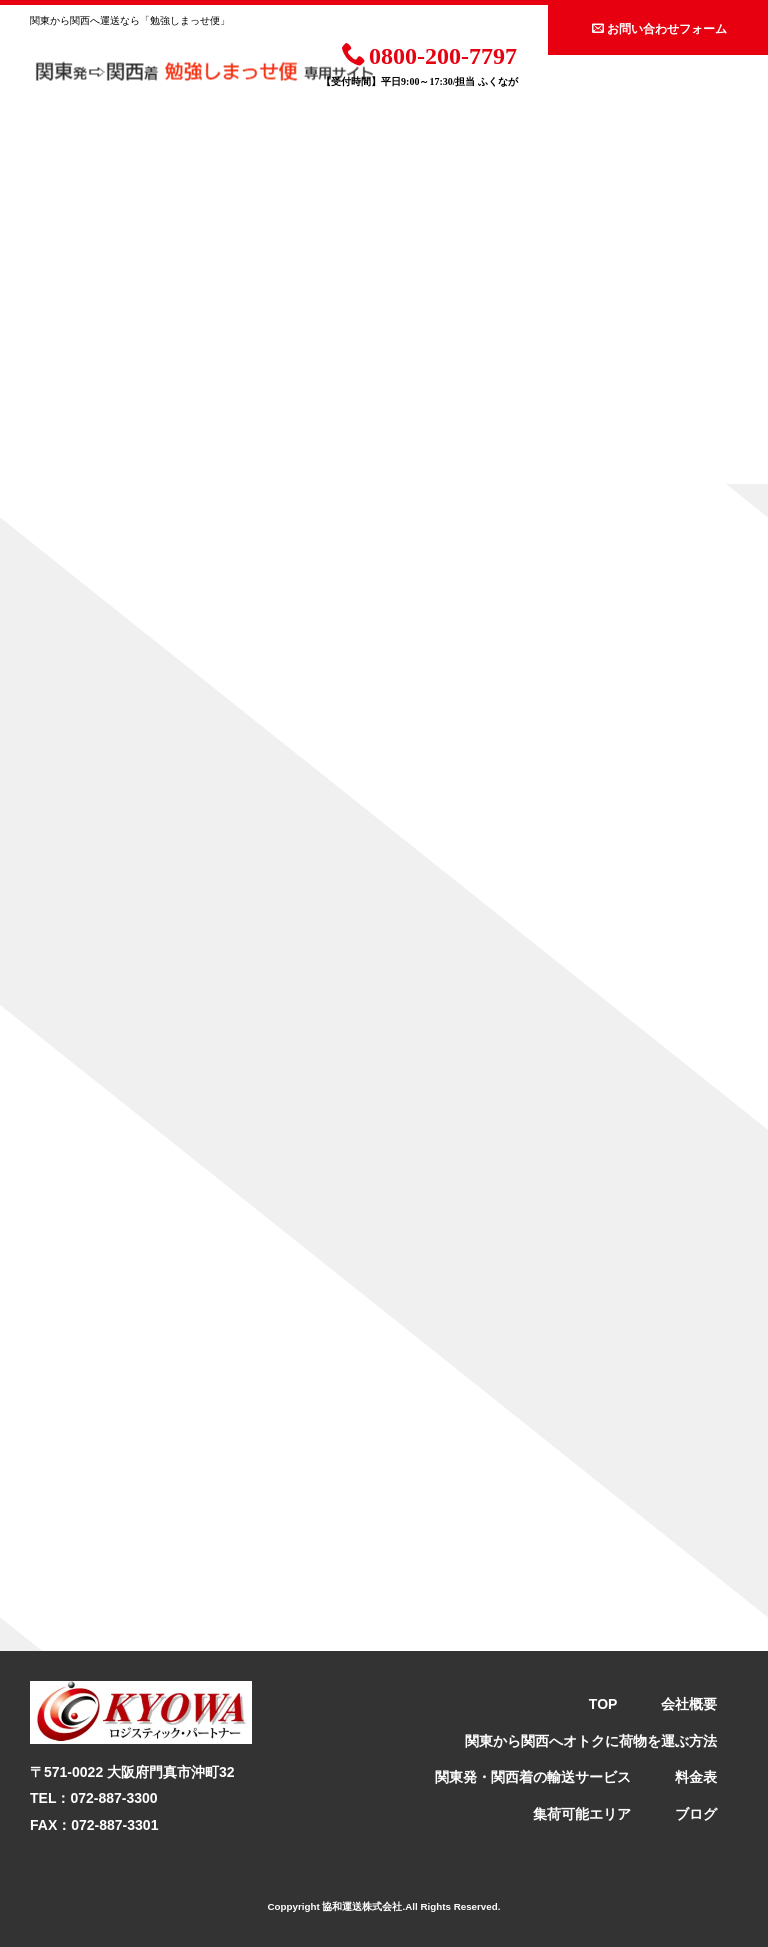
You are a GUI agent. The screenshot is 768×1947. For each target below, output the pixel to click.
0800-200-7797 (429, 54)
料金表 (696, 1777)
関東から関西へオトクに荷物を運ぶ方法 (591, 1741)
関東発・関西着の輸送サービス (533, 1777)
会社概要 (689, 1704)
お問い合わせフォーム (659, 28)
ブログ (696, 1814)
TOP (603, 1704)
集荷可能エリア (582, 1814)
